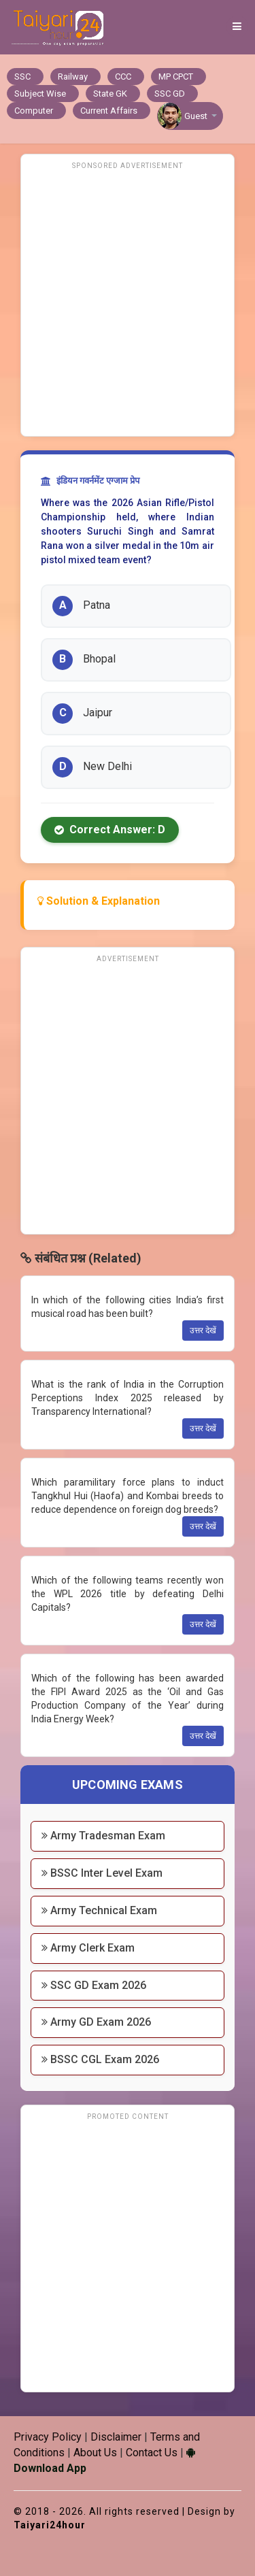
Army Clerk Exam (88, 1947)
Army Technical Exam (99, 1910)
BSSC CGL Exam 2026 (100, 2059)
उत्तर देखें (203, 1330)
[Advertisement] (127, 301)
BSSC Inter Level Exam (102, 1873)
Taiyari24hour (50, 2525)
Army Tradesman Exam (103, 1835)
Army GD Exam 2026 (96, 2021)
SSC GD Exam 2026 (93, 1985)
